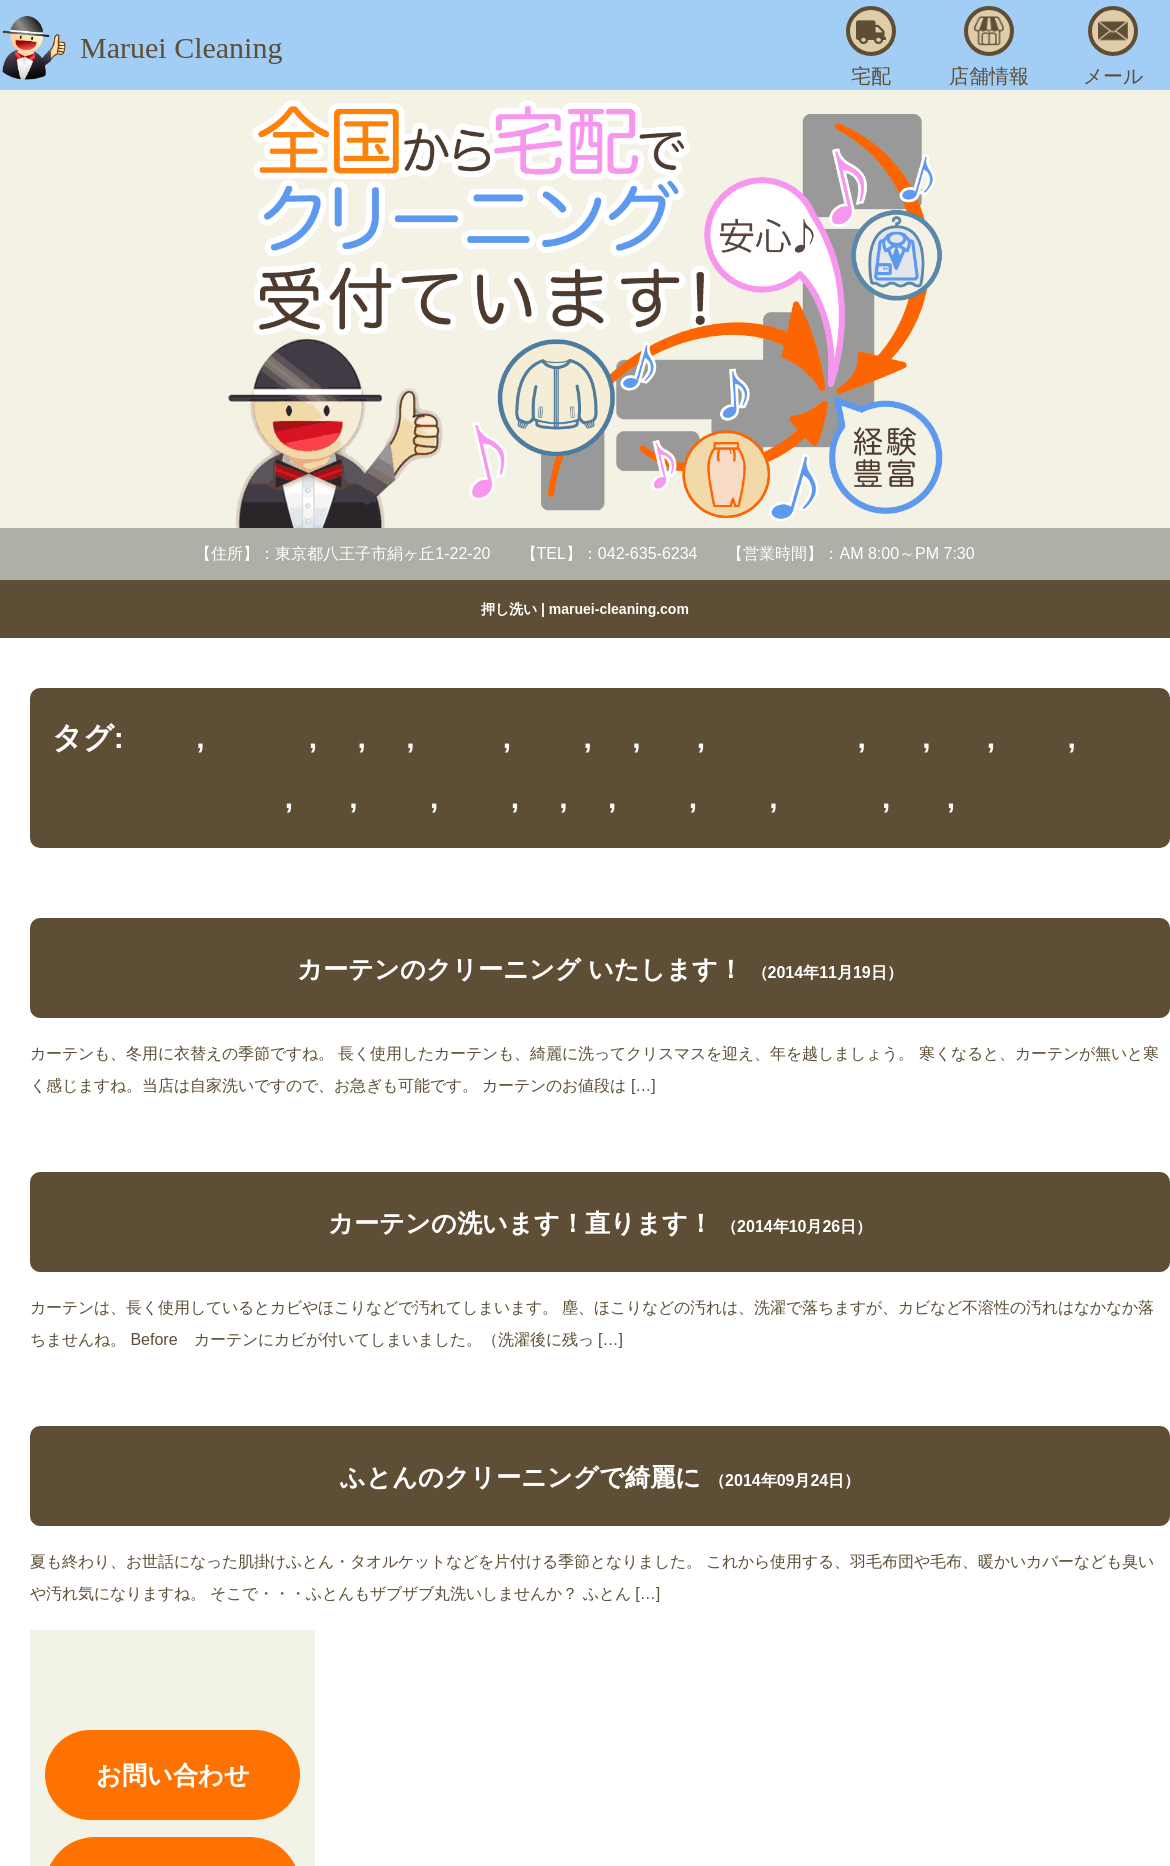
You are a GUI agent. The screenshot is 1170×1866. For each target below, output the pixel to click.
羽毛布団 (737, 802)
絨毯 (592, 802)
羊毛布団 (657, 802)
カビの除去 (463, 742)
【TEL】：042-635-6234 (609, 553)
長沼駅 (987, 802)
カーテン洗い (261, 742)
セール (673, 742)
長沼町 (923, 802)
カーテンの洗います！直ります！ (520, 1223)
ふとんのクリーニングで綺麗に (520, 1477)
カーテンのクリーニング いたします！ (520, 969)
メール (1113, 46)
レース (325, 802)
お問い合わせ (173, 1775)
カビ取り (551, 742)
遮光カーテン (834, 802)
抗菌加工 (398, 802)
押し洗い (479, 802)
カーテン (164, 742)
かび (390, 742)
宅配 (871, 46)
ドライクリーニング (786, 742)
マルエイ (1036, 742)
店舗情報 (989, 46)
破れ (543, 802)
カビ (341, 742)
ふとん (898, 742)
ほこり (963, 742)
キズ (616, 742)
